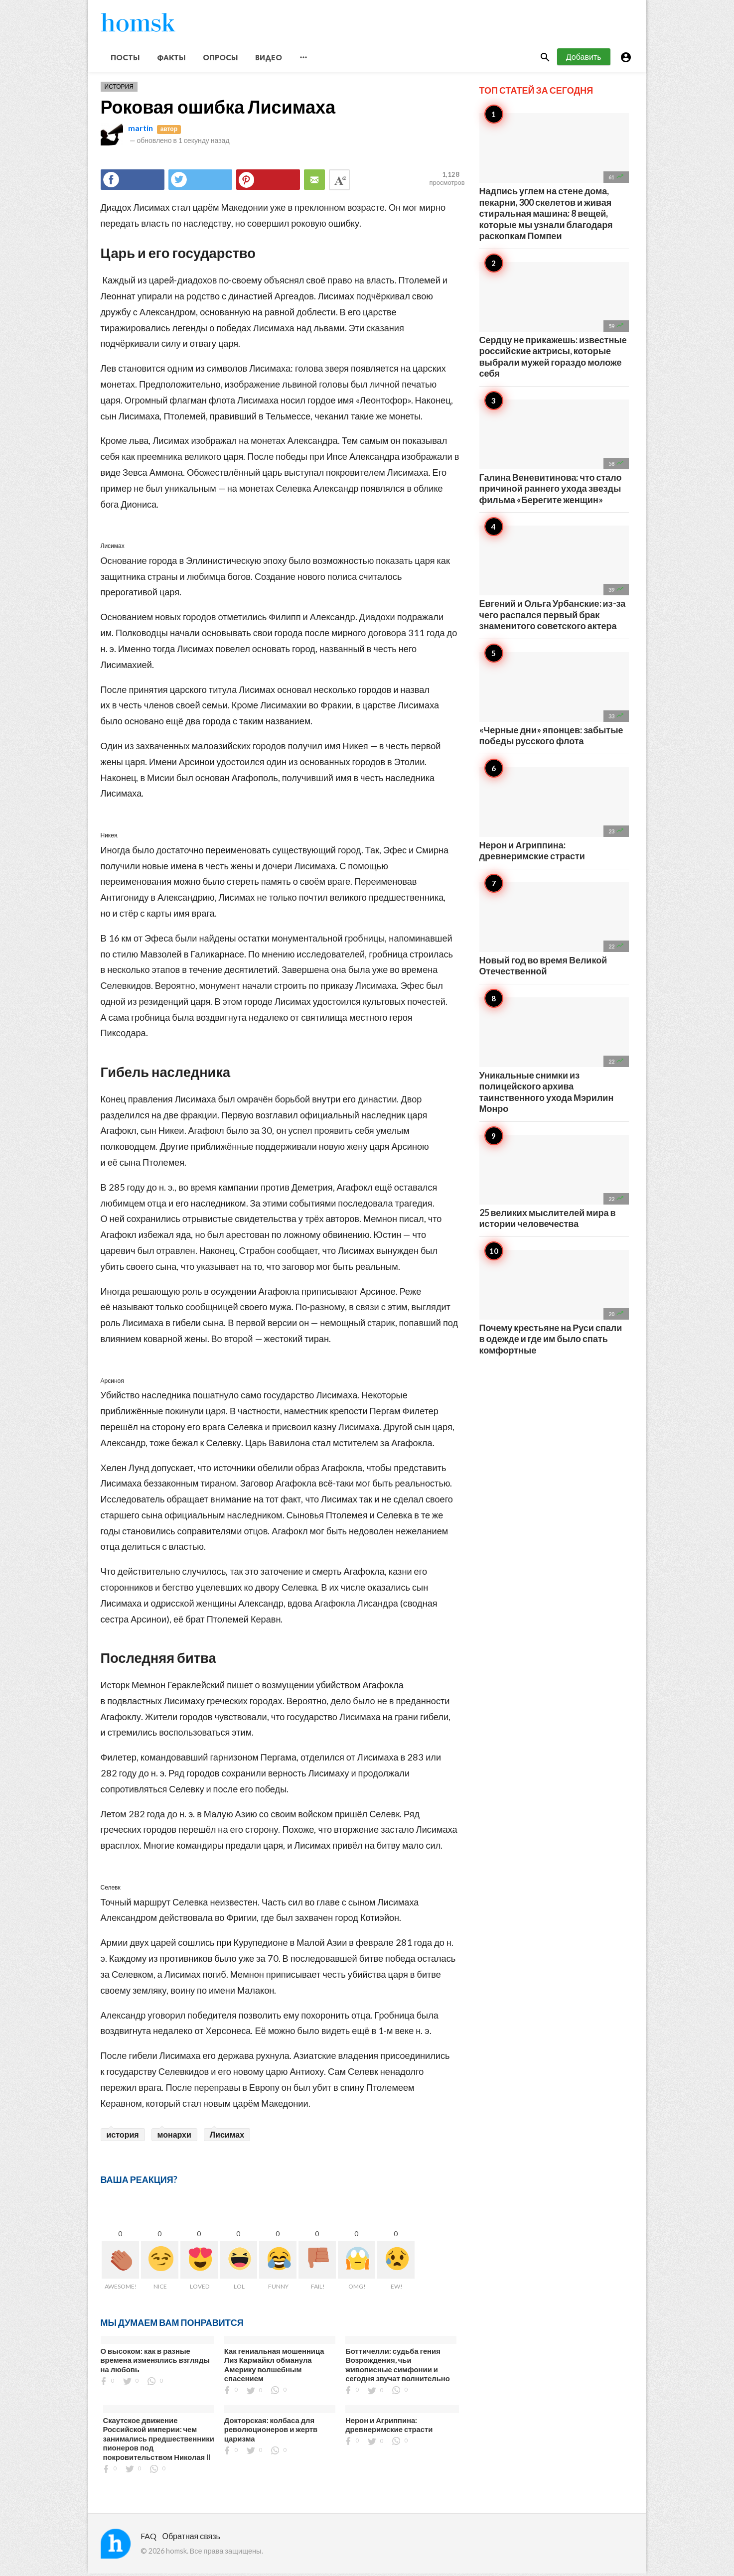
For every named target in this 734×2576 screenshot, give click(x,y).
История (119, 89)
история (123, 2136)
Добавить (583, 59)
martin (140, 130)
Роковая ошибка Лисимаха (218, 109)
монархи (174, 2136)
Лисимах (227, 2136)
